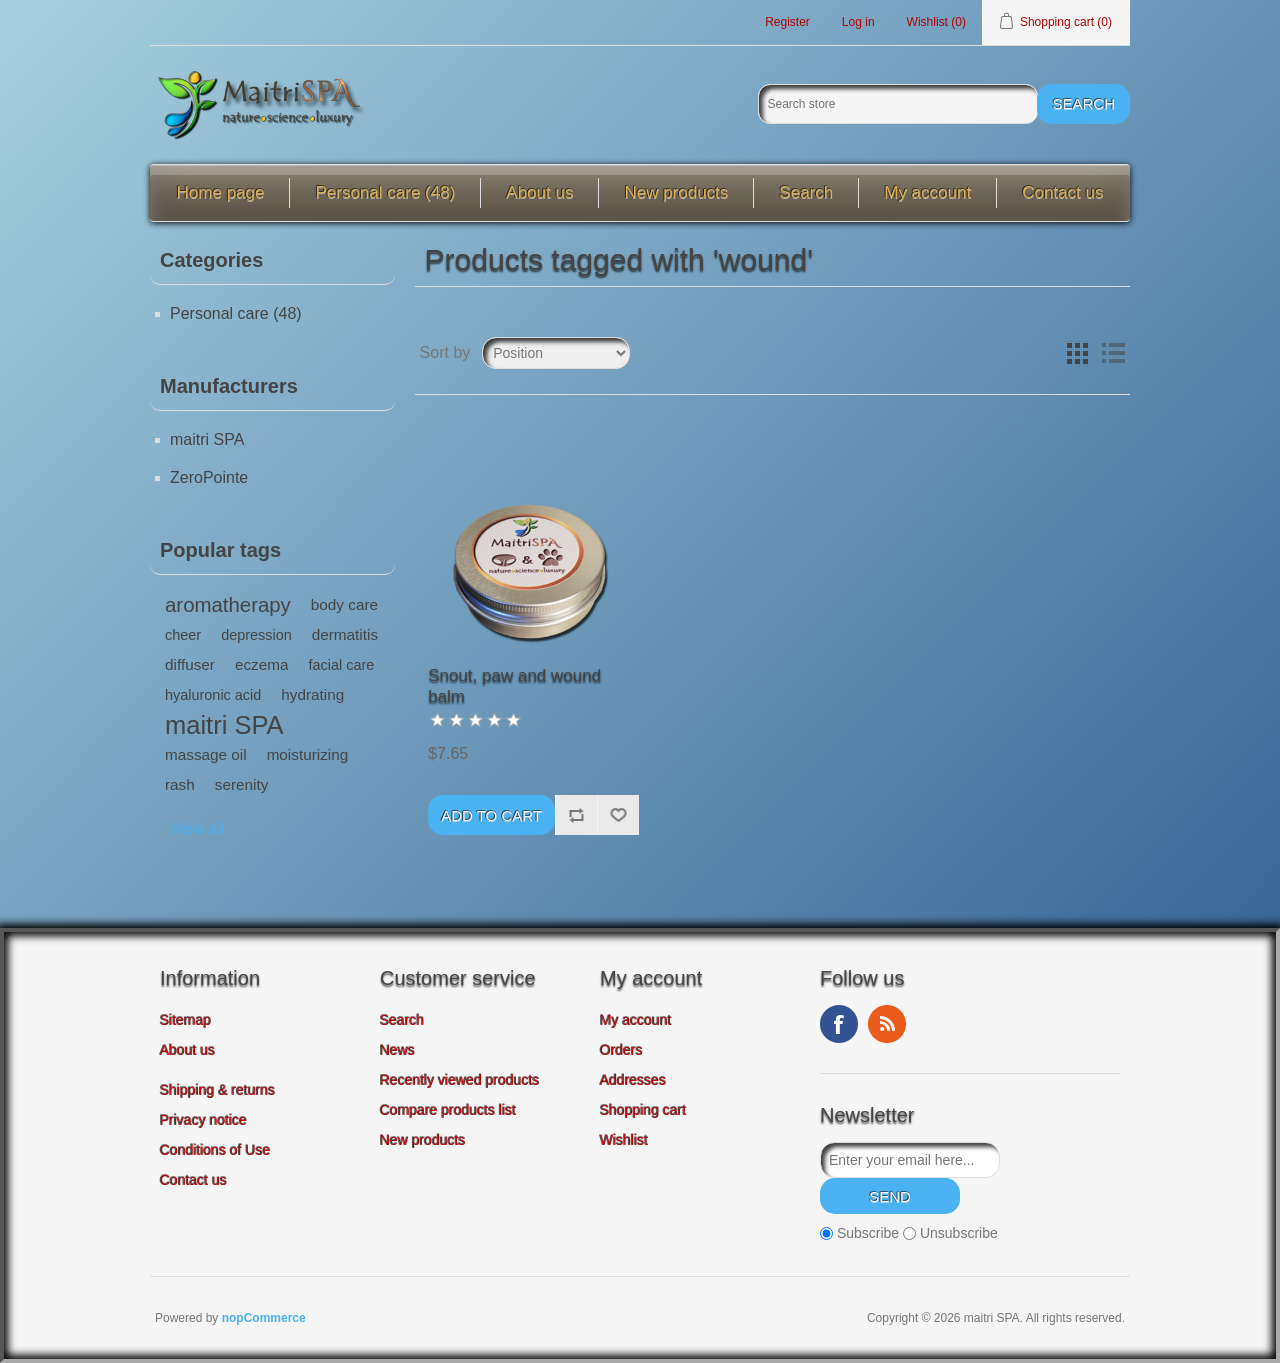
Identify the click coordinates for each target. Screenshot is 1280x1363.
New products (676, 192)
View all (197, 828)
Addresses (633, 1080)
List (1113, 353)
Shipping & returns (217, 1090)
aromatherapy (228, 605)
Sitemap (185, 1020)
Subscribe (868, 1233)
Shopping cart (643, 1110)
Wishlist (624, 1140)
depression (256, 635)
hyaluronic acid (213, 695)
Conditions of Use (215, 1150)
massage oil (206, 754)
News (397, 1050)
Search (806, 192)
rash (180, 784)
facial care (341, 665)
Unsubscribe (959, 1233)
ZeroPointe (209, 477)
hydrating (312, 694)
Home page (221, 192)
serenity (242, 784)
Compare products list (448, 1110)
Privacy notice (203, 1120)
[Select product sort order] (556, 353)
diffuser (190, 664)
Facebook (839, 1024)
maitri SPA (207, 439)
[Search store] (898, 104)
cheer (183, 635)
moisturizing (308, 754)
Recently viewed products (460, 1080)
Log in (858, 22)
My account (927, 192)
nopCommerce (264, 1318)
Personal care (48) (385, 192)
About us (539, 192)
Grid (1077, 353)
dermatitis (345, 634)
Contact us (1062, 192)
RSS (887, 1024)
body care (344, 604)
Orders (621, 1050)
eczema (262, 664)
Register (787, 22)
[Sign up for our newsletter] (910, 1160)
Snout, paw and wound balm (514, 685)
